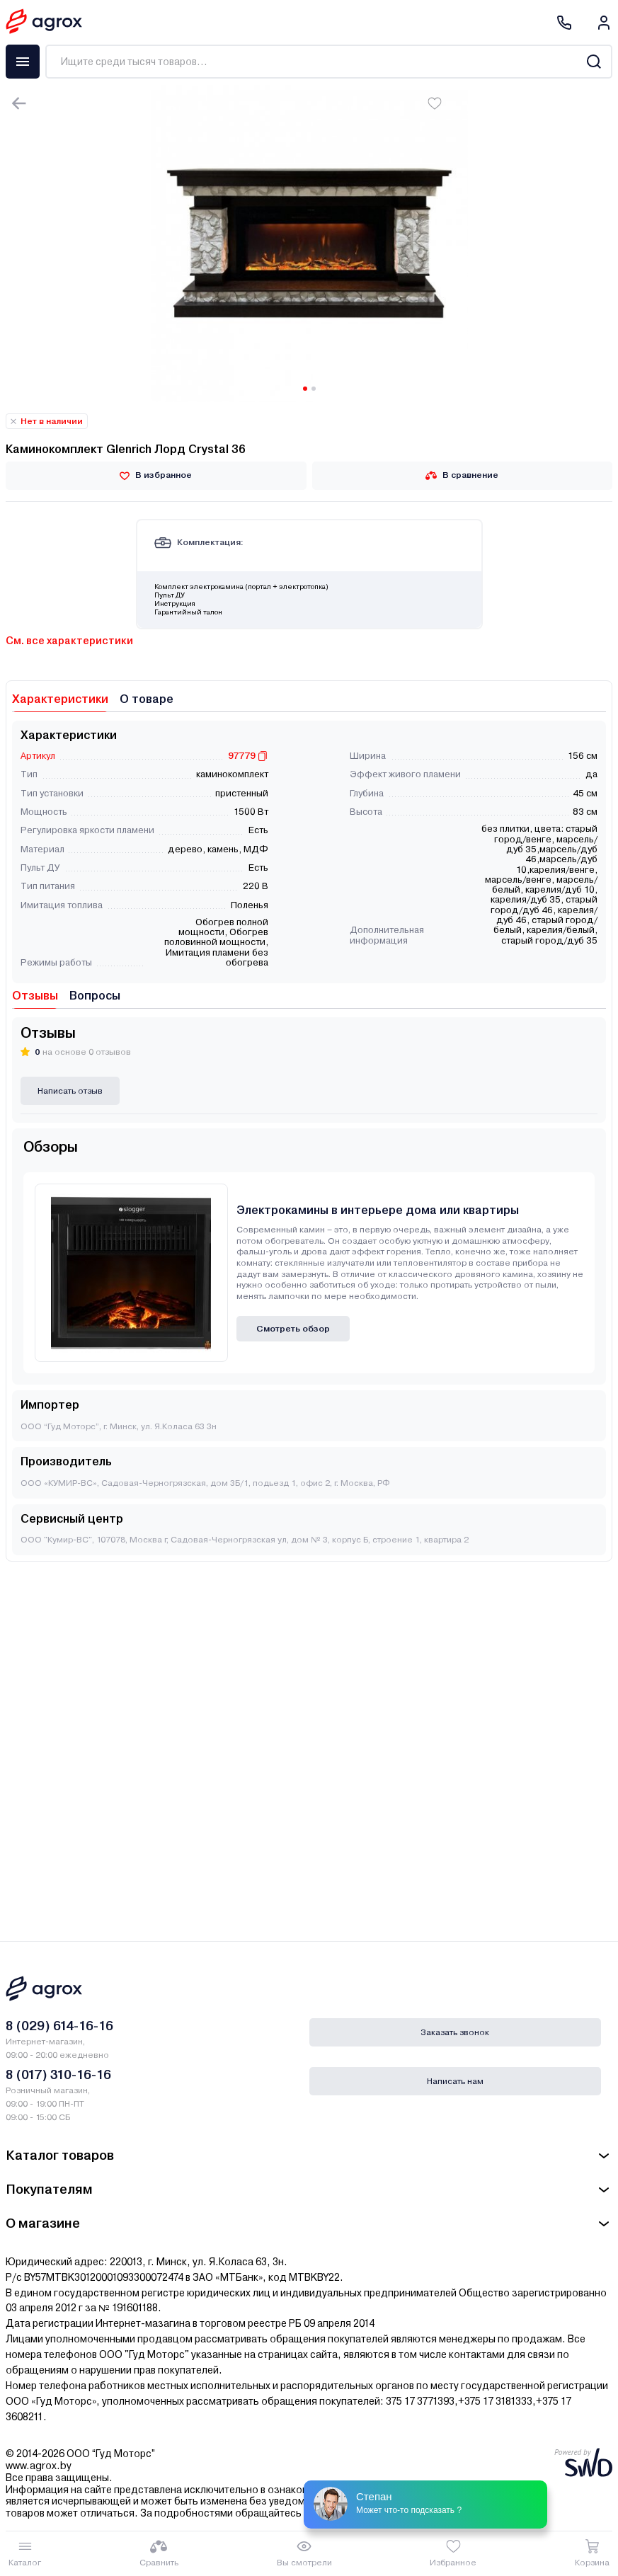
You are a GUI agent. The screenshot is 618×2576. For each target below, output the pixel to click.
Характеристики (60, 699)
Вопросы (94, 995)
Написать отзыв (70, 1091)
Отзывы (35, 995)
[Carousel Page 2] (313, 389)
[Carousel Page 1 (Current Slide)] (305, 389)
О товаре (146, 699)
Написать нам (455, 2081)
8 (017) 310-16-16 (58, 2074)
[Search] (593, 62)
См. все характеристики (69, 640)
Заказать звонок (454, 2032)
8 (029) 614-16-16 (59, 2025)
